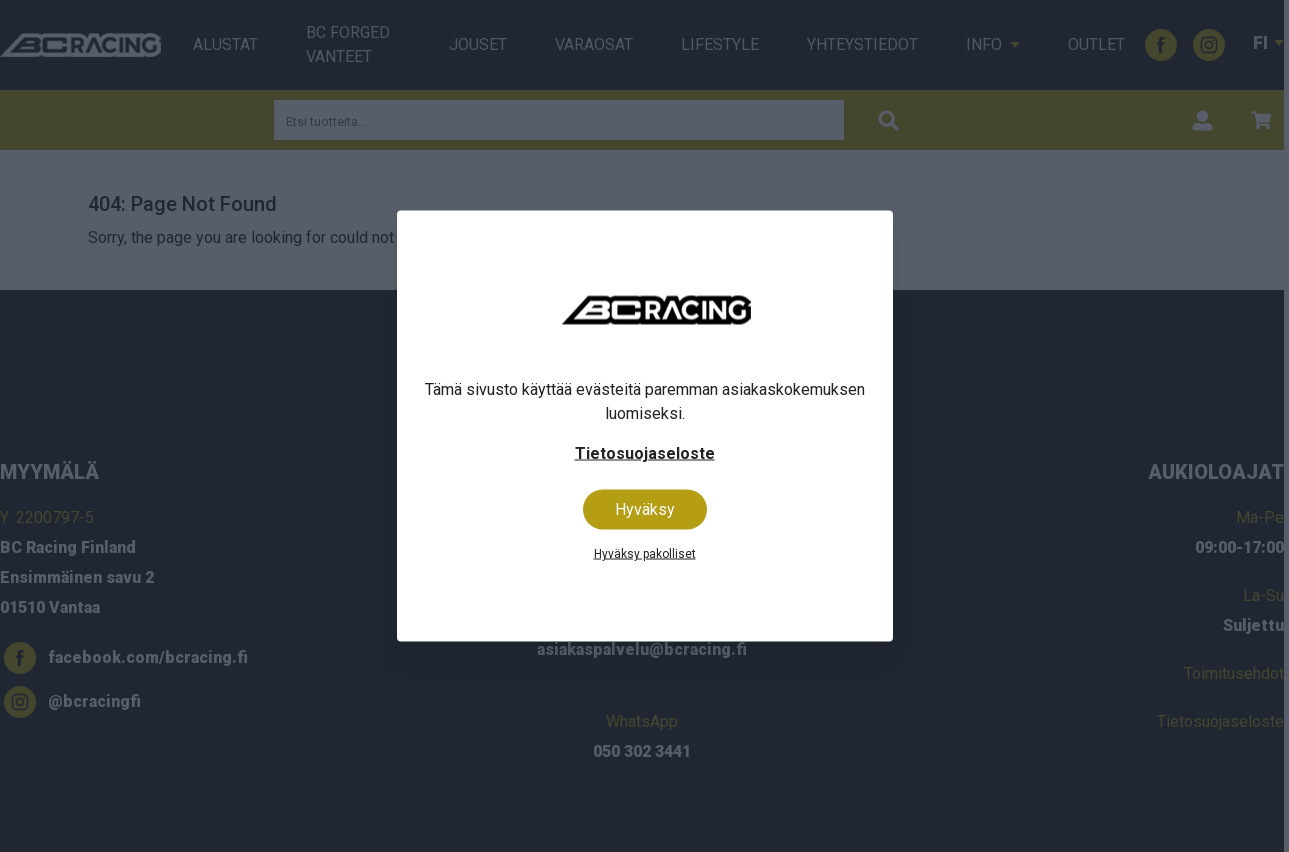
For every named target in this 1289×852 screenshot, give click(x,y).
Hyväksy (645, 509)
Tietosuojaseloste (645, 453)
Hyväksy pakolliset (645, 554)
